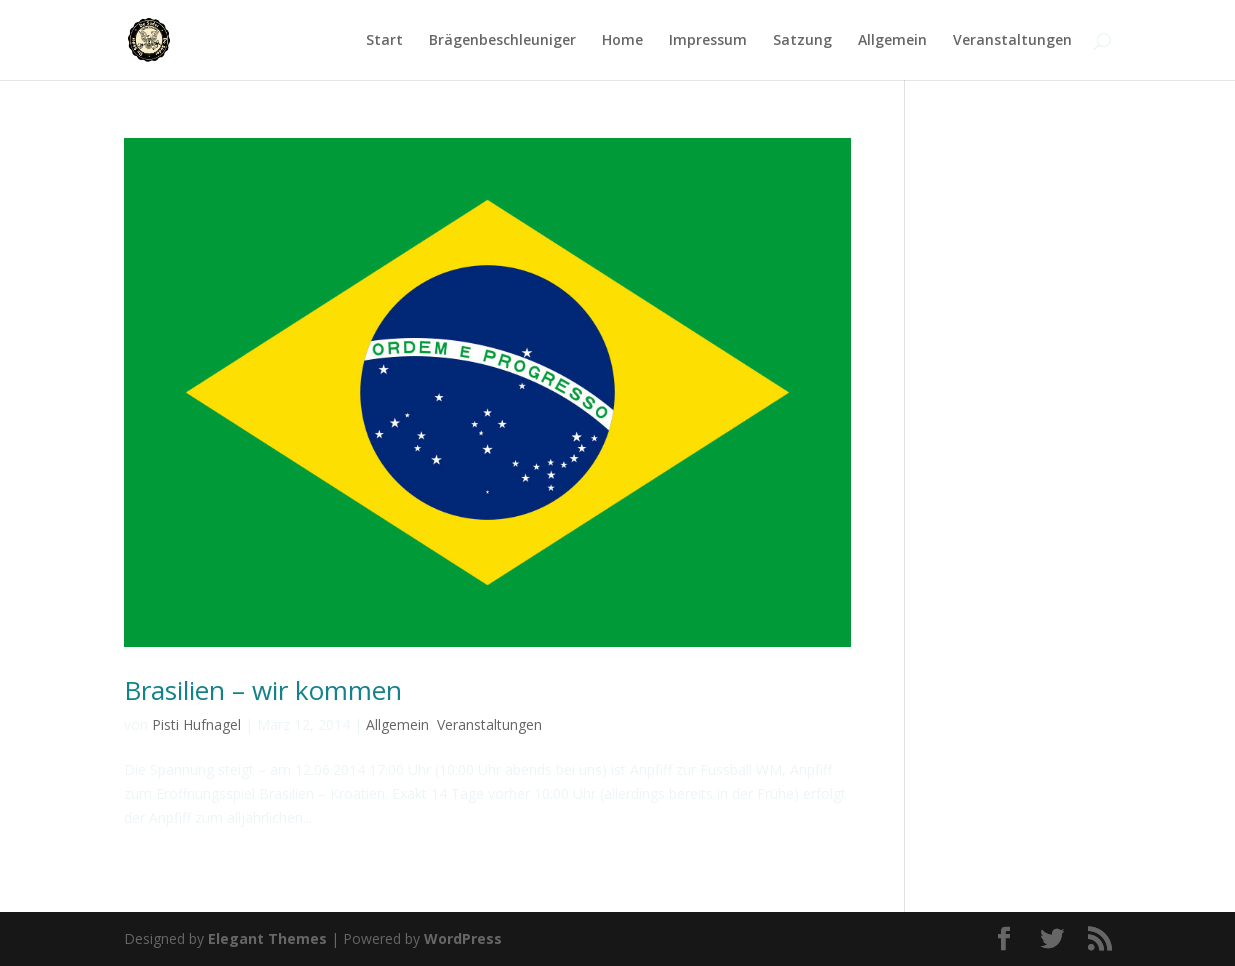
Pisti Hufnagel (196, 724)
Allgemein (892, 41)
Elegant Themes (267, 938)
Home (622, 41)
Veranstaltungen (1012, 41)
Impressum (708, 41)
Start (384, 41)
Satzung (802, 41)
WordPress (463, 938)
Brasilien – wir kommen (263, 690)
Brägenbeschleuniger (502, 41)
